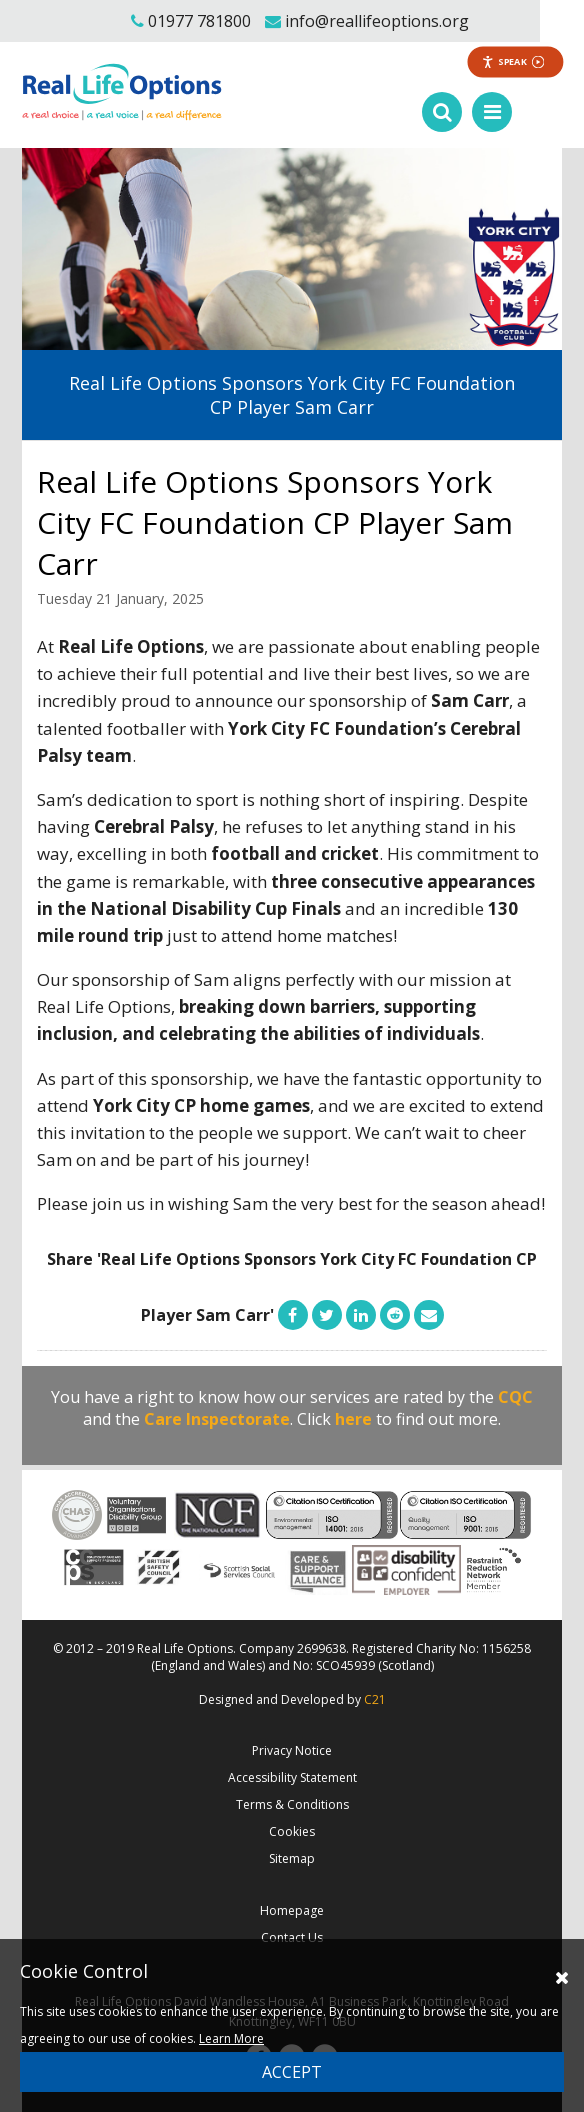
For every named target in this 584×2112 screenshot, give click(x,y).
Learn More (231, 2038)
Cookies (292, 1831)
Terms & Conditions (292, 1804)
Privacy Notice (292, 1750)
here (353, 1419)
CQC (515, 1397)
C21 (375, 1699)
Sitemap (292, 1858)
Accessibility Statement (292, 1777)
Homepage (292, 1910)
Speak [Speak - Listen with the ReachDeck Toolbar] (513, 61)
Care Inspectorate (217, 1419)
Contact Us (292, 1937)
